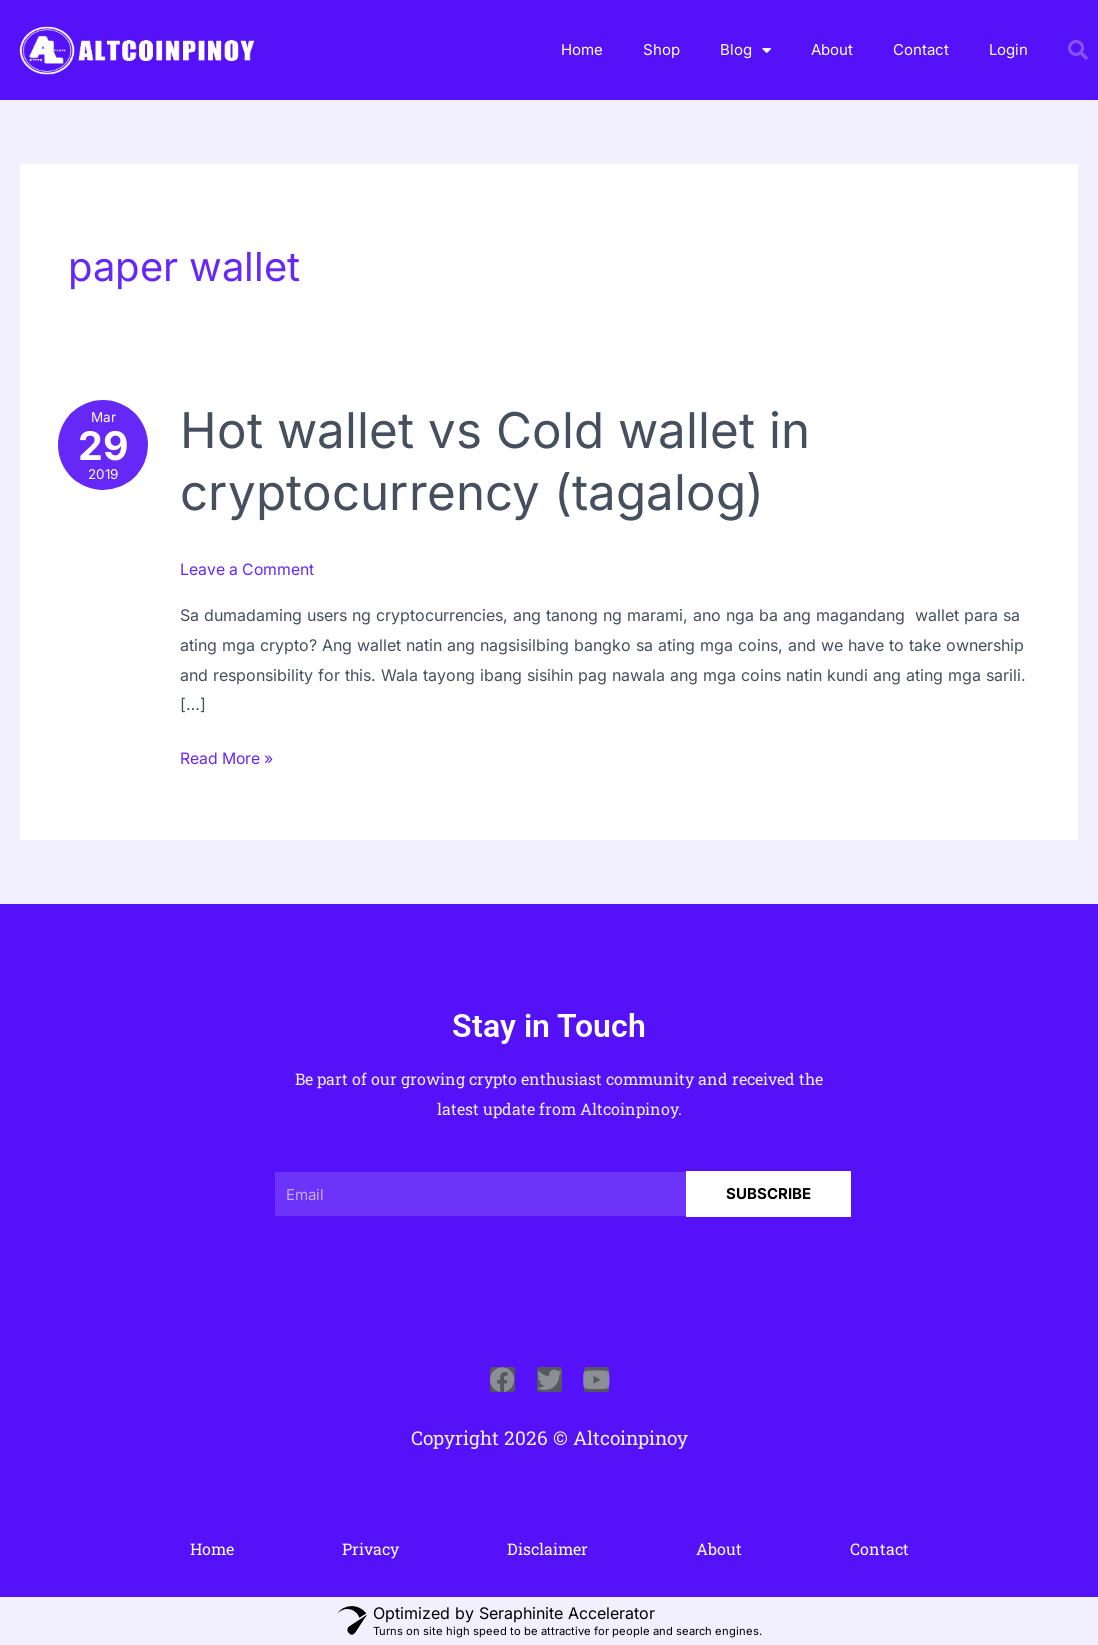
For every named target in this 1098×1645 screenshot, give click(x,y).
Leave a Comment (250, 569)
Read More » (230, 755)
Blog (745, 50)
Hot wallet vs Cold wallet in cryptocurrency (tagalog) (499, 461)
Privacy (370, 1547)
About (832, 49)
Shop (661, 49)
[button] (1078, 50)
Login (1008, 49)
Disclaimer (547, 1547)
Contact (921, 49)
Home (582, 49)
